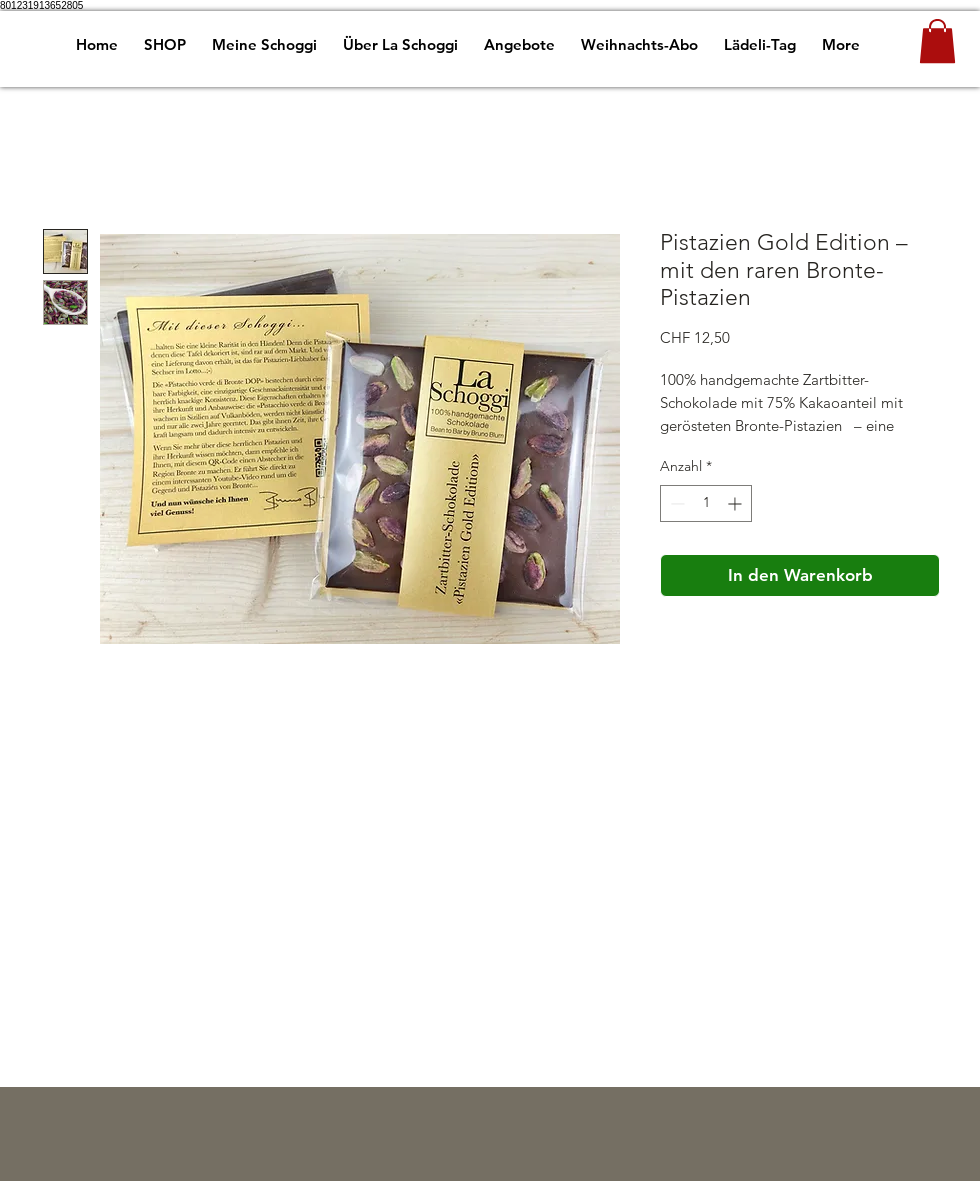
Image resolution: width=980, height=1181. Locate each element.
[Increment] (736, 503)
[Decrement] (675, 503)
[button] (937, 41)
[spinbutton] (706, 503)
